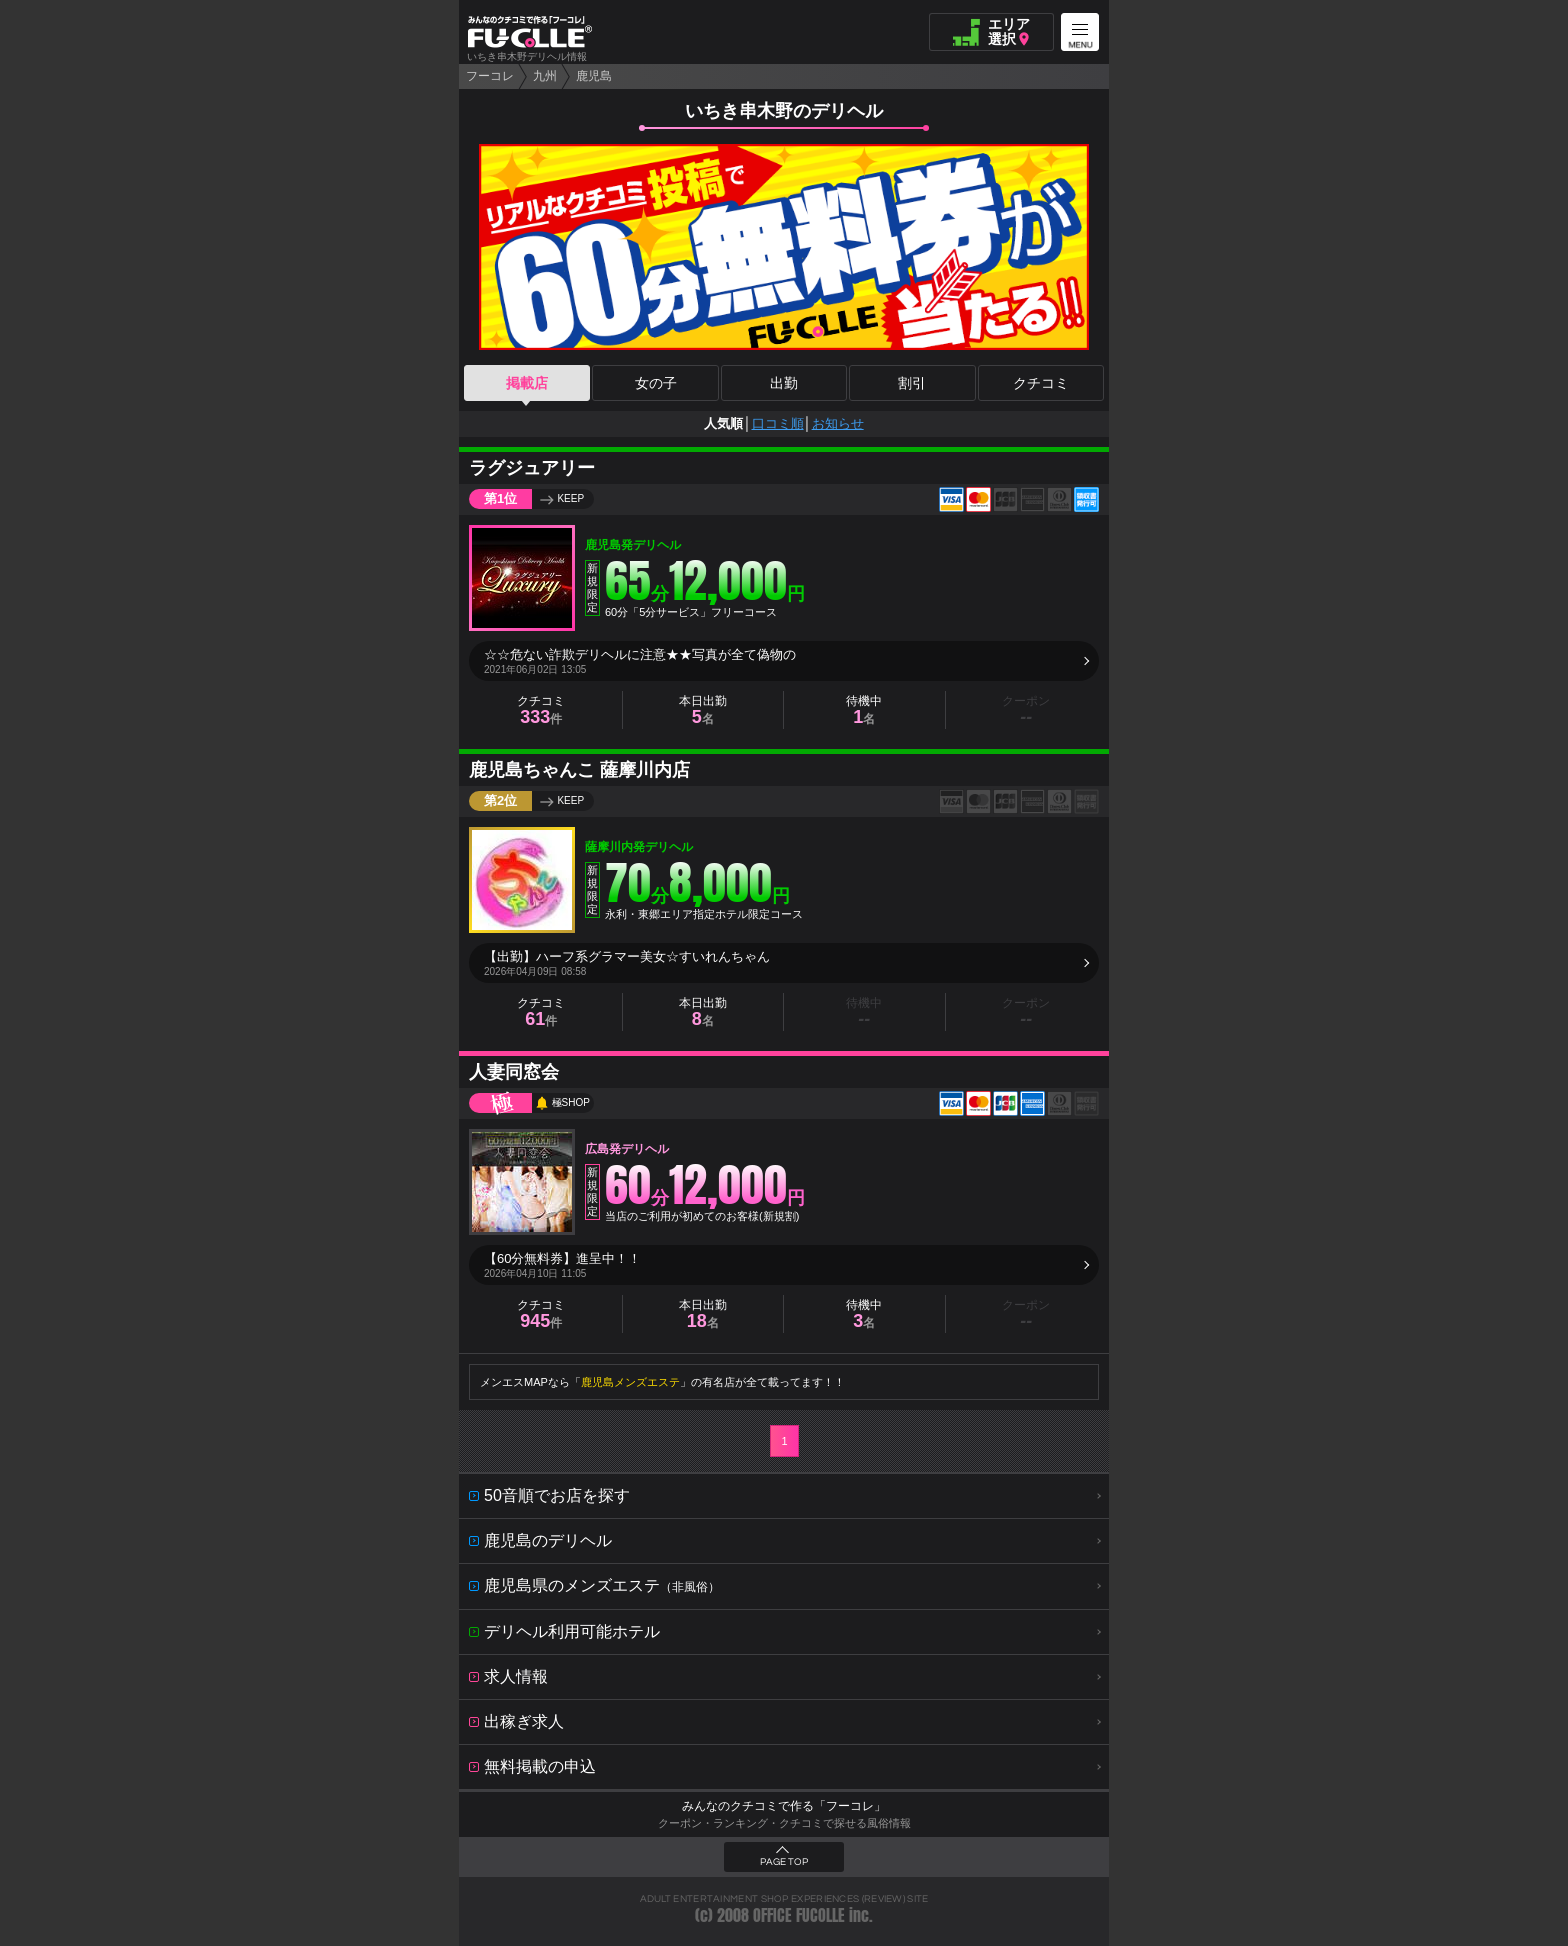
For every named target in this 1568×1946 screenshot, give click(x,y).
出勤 (784, 383)
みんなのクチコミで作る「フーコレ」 (784, 1806)
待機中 (864, 710)
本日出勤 (703, 710)
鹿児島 (594, 76)
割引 (912, 383)
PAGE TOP (784, 1862)
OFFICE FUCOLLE (799, 1915)
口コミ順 (778, 423)
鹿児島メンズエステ (630, 1382)
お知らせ (838, 423)
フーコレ (490, 76)
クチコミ (1041, 383)
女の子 (656, 383)
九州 (545, 76)
